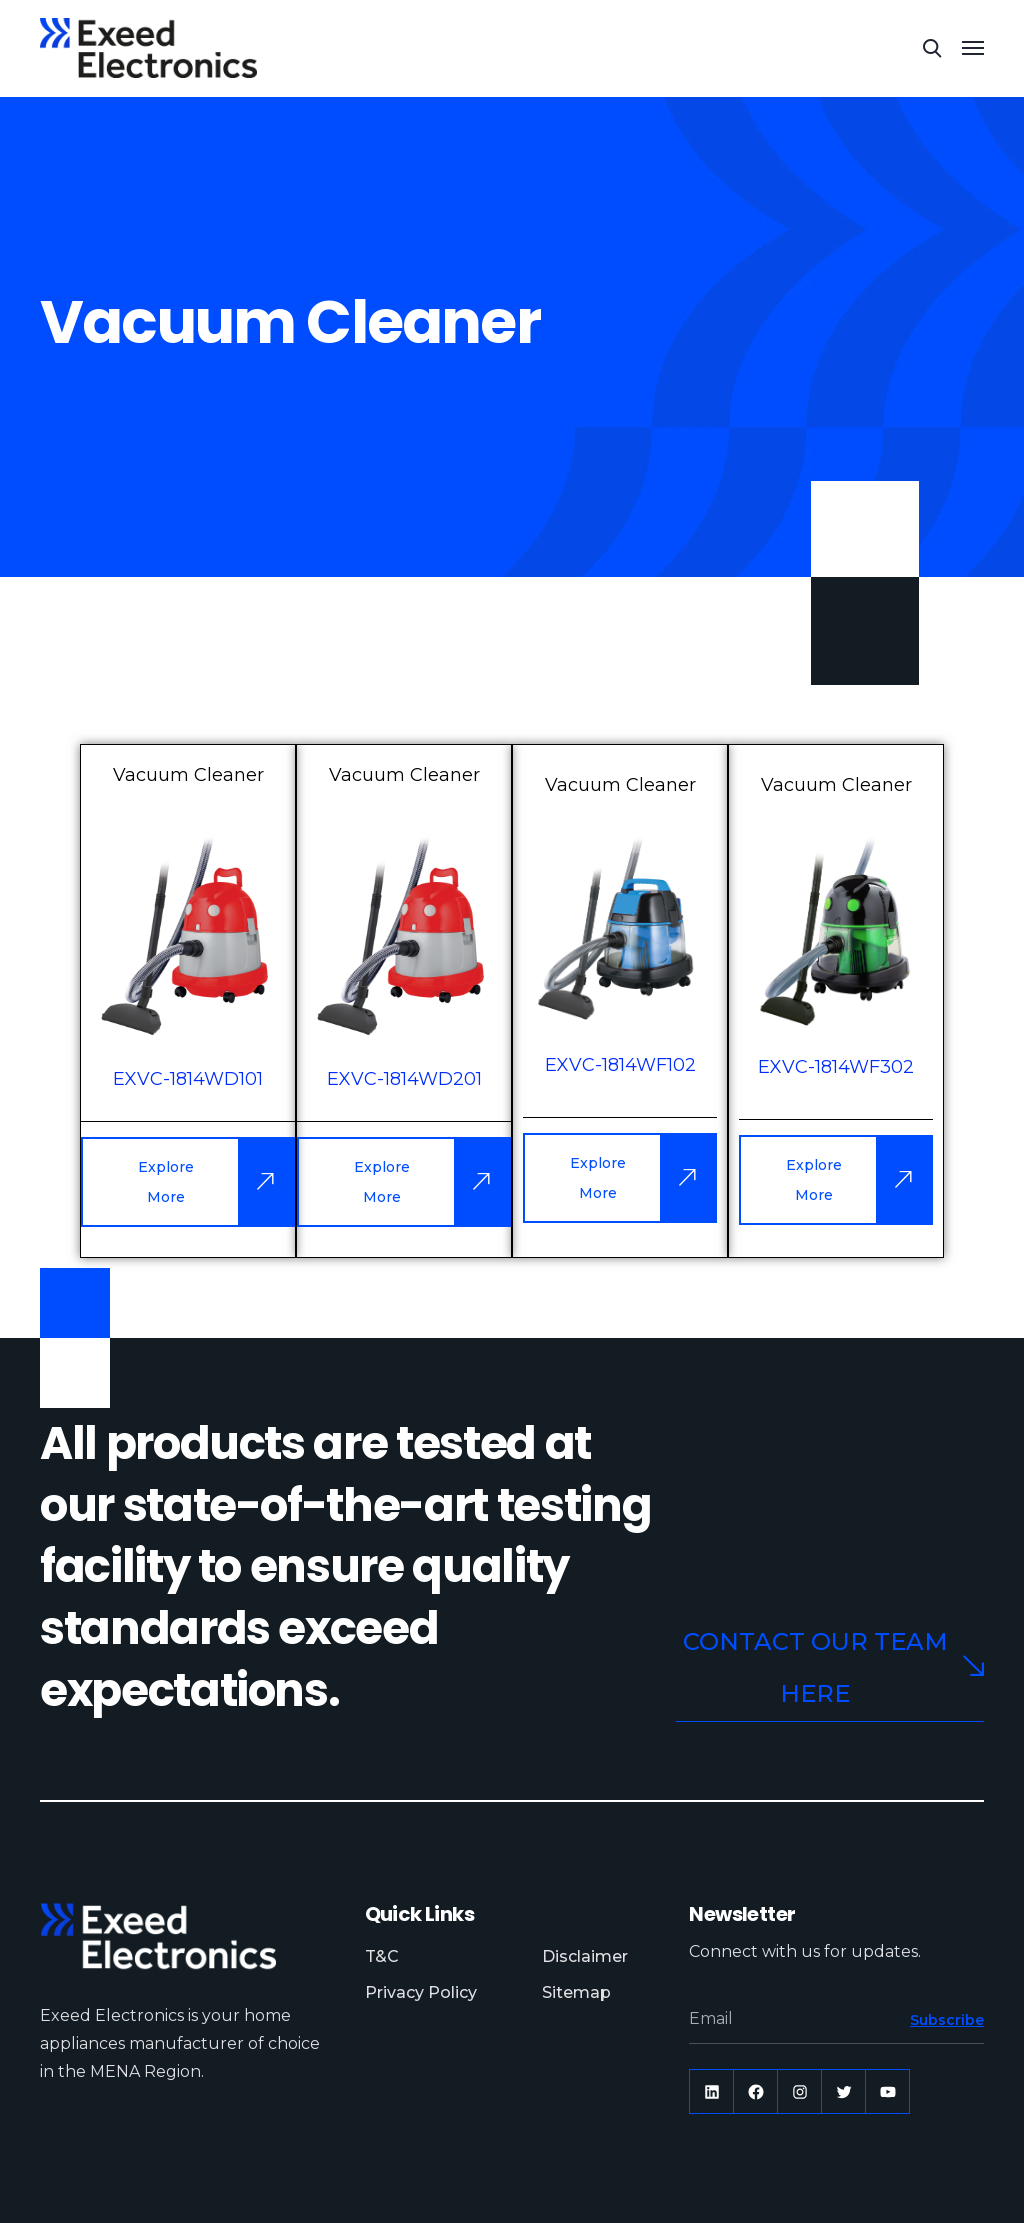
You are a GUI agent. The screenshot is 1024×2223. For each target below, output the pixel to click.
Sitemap (576, 1992)
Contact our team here (833, 1667)
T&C (382, 1956)
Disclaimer (585, 1956)
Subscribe (947, 2020)
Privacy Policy (421, 1992)
